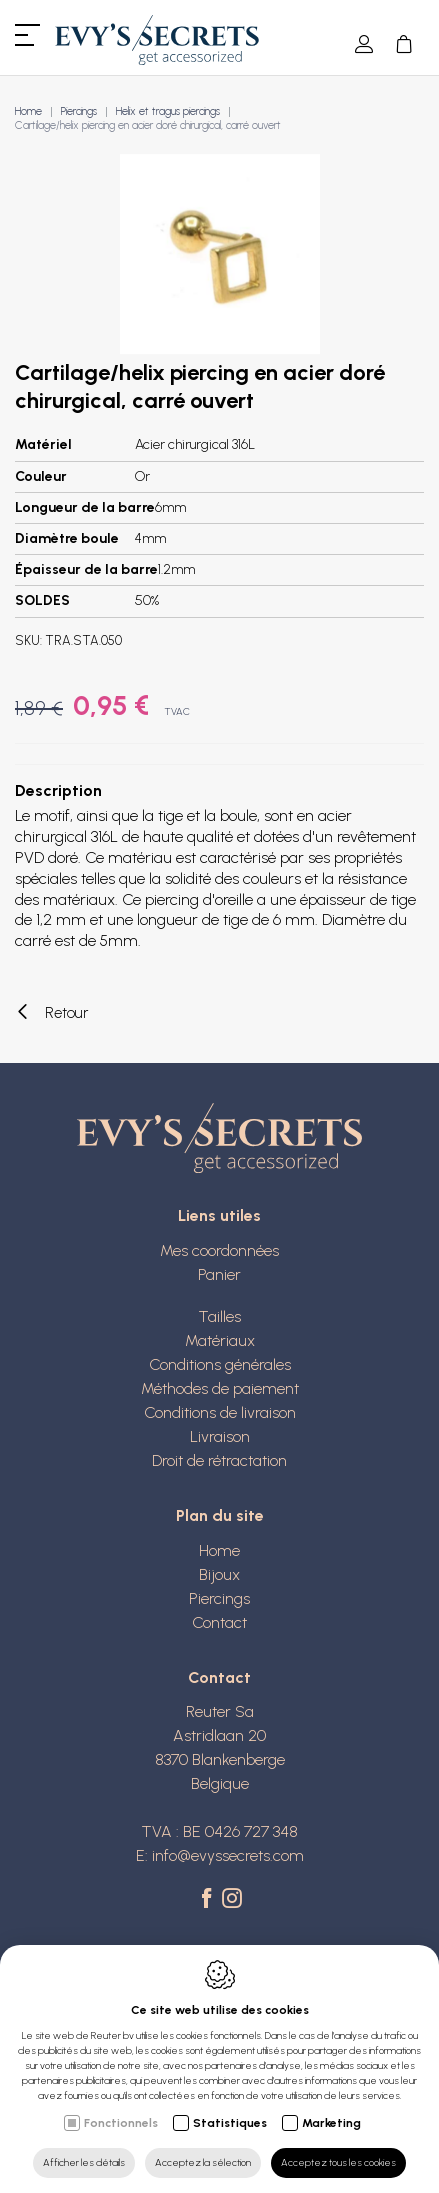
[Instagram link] (232, 1900)
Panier (219, 1274)
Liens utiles (219, 1215)
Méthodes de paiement (220, 1388)
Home (28, 111)
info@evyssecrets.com (228, 1855)
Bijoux (219, 1574)
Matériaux (220, 1340)
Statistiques (230, 2123)
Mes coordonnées (219, 1250)
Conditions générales (220, 1364)
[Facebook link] (209, 1900)
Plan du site (220, 1515)
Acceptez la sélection (203, 2162)
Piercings (79, 111)
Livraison (220, 1436)
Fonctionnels (121, 2123)
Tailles (219, 1316)
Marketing (331, 2123)
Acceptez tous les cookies (338, 2162)
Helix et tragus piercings (168, 111)
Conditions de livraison (220, 1412)
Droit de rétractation (219, 1460)
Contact (219, 1622)
